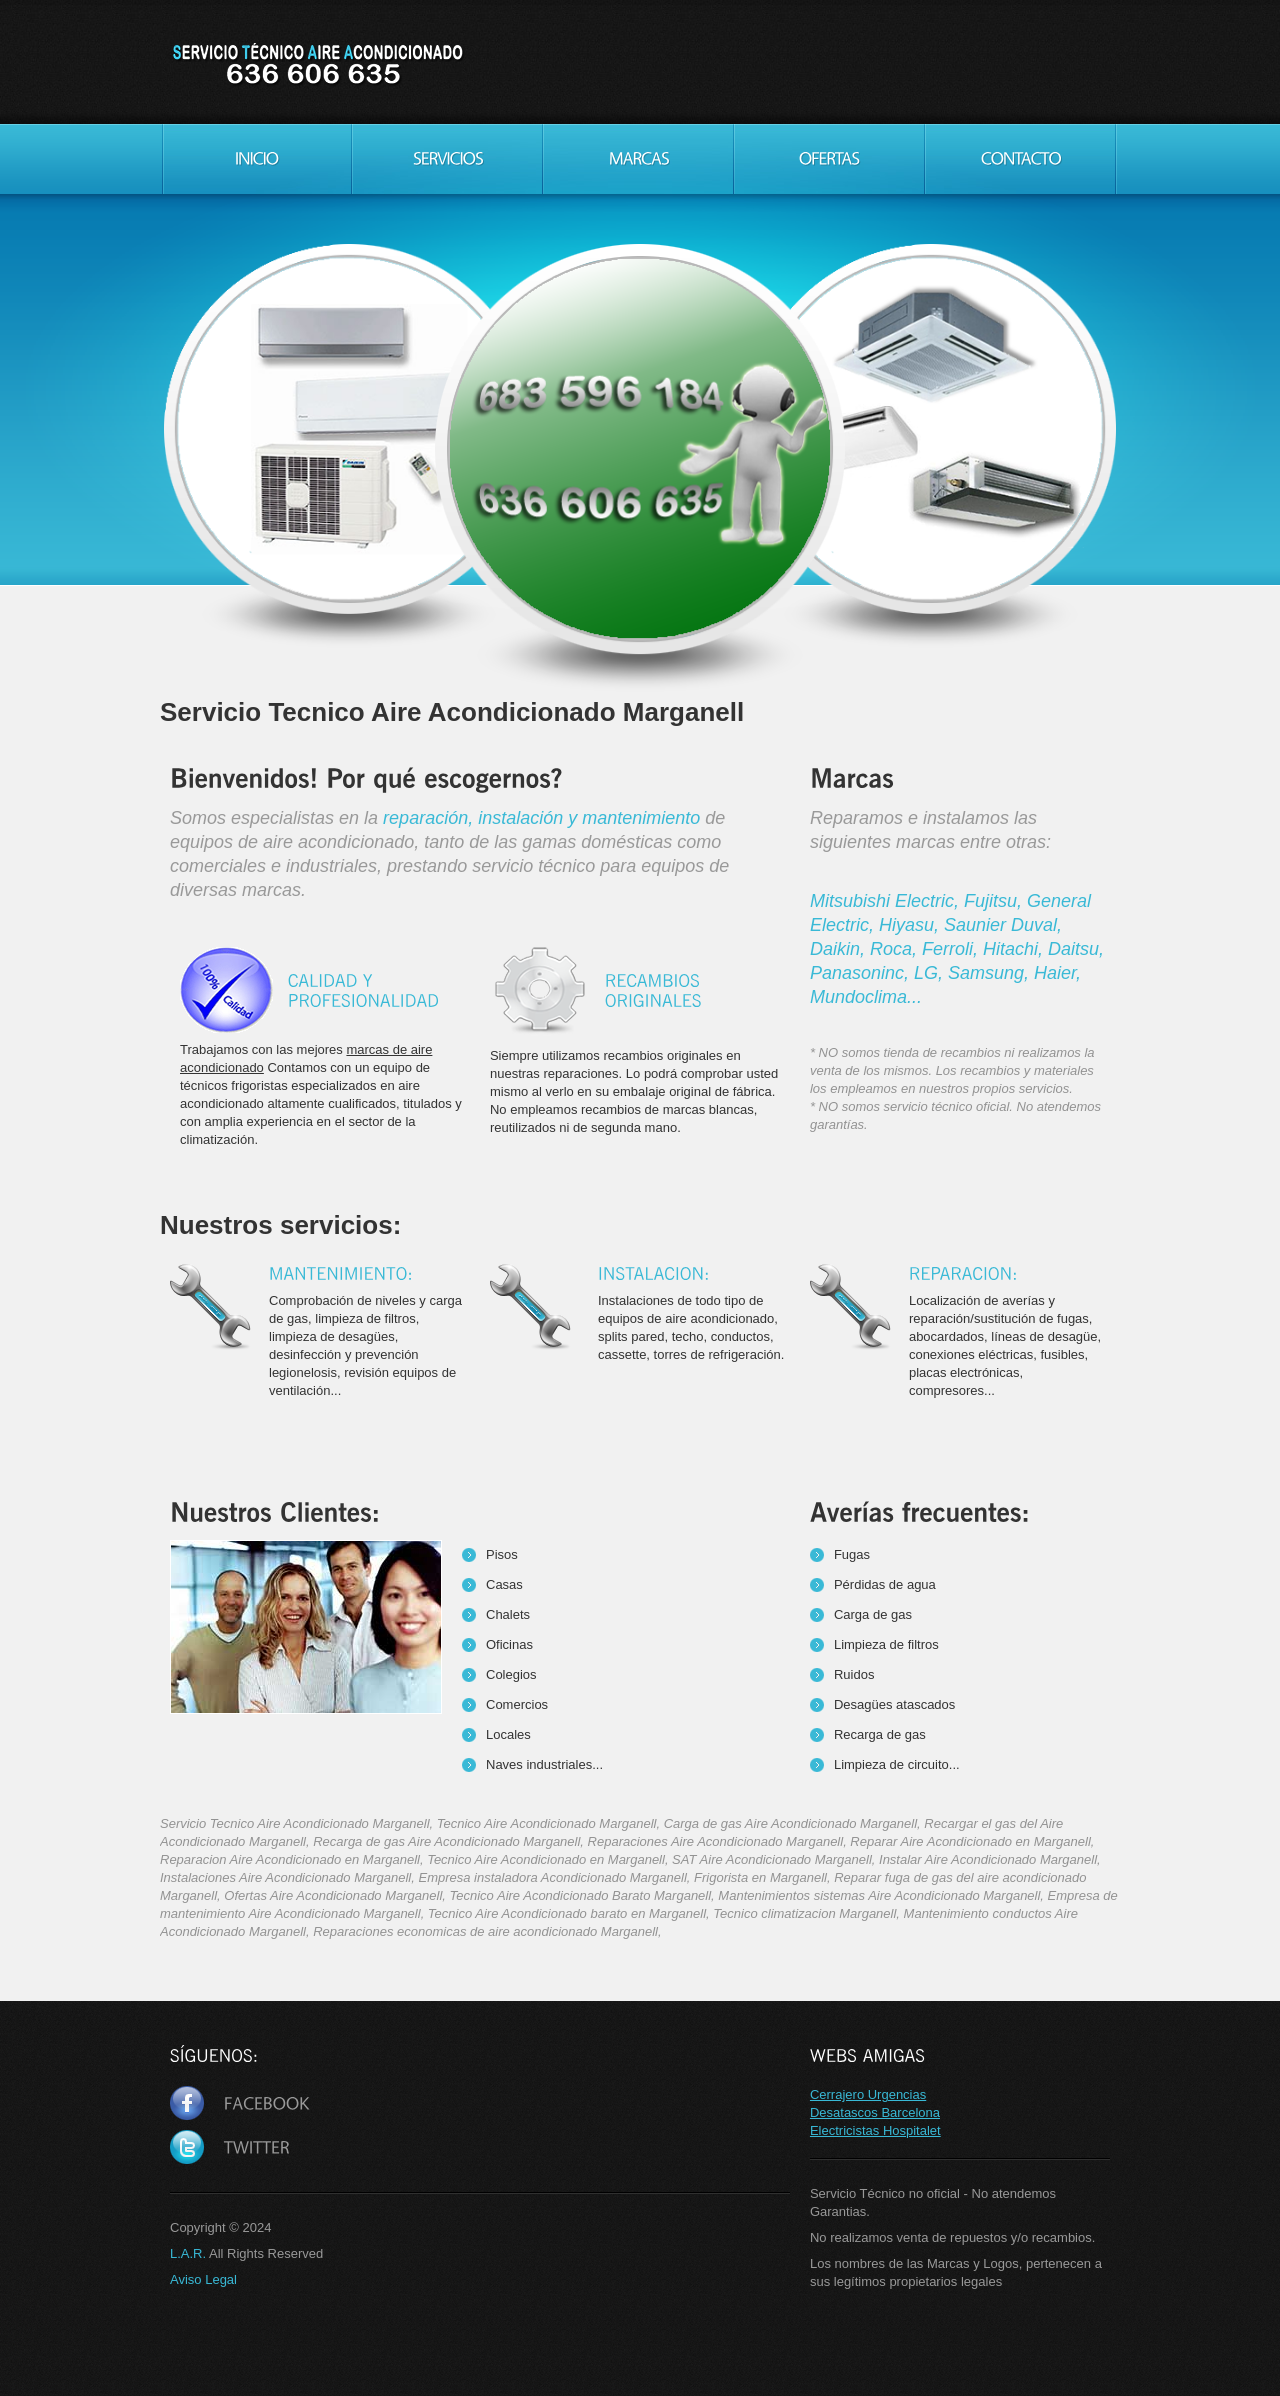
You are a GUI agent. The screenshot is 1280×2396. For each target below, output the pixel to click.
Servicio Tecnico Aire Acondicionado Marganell (316, 65)
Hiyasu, (911, 925)
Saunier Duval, (1003, 925)
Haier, (1057, 973)
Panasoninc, (862, 973)
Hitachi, (1015, 949)
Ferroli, (952, 949)
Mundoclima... (866, 997)
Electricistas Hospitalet (875, 2130)
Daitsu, (1076, 949)
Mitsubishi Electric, (887, 901)
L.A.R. (188, 2253)
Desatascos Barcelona (875, 2112)
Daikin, (840, 949)
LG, (931, 973)
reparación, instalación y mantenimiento (541, 818)
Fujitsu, (995, 901)
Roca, (896, 949)
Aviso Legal (203, 2279)
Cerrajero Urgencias (868, 2094)
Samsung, (991, 973)
